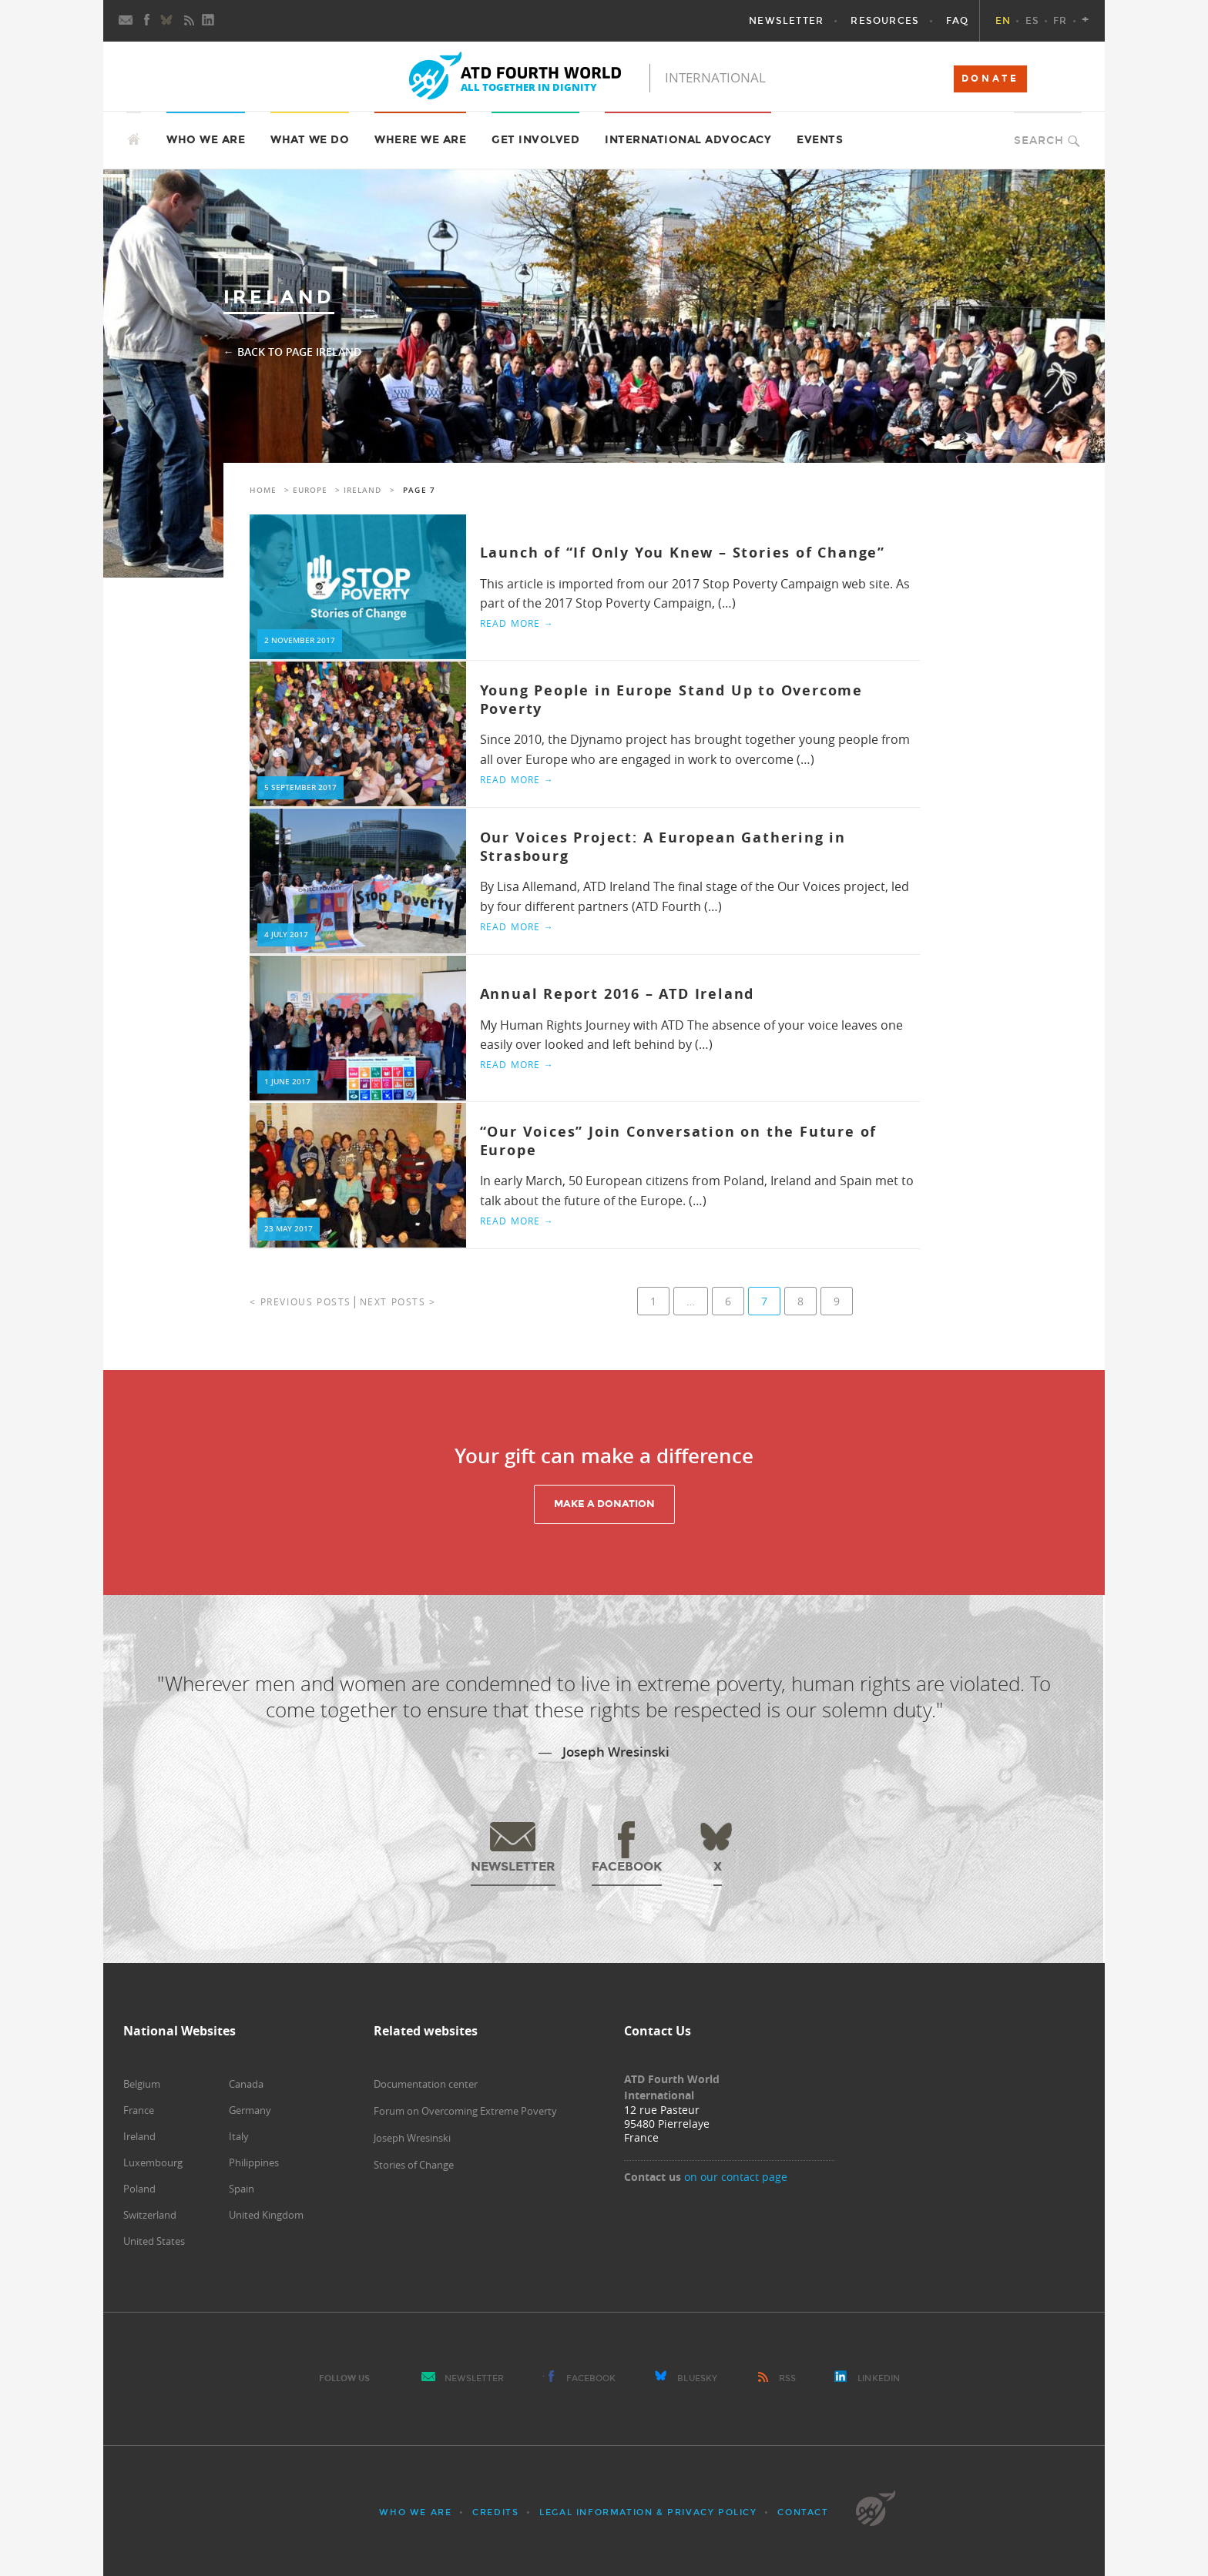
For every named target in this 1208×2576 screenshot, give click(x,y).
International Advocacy (688, 139)
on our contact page (735, 2176)
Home (263, 490)
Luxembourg (153, 2162)
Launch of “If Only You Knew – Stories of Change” (682, 552)
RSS (787, 2378)
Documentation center (426, 2084)
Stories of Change (414, 2165)
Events (820, 139)
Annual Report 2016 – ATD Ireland (617, 993)
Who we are (205, 139)
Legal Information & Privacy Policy (648, 2512)
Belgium (141, 2084)
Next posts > (398, 1301)
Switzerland (149, 2215)
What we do (309, 139)
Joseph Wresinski (412, 2138)
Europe (310, 490)
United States (154, 2241)
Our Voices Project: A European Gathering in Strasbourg (663, 846)
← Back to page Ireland (292, 351)
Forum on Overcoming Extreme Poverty (465, 2111)
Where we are (420, 139)
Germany (250, 2110)
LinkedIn (878, 2378)
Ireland (362, 490)
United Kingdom (266, 2215)
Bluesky (697, 2378)
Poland (139, 2189)
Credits (495, 2512)
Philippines (254, 2162)
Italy (239, 2136)
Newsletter (475, 2378)
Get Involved (535, 139)
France (138, 2110)
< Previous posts (300, 1301)
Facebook (591, 2378)
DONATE (990, 78)
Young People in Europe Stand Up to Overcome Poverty (671, 699)
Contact (802, 2512)
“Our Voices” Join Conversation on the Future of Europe (678, 1140)
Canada (246, 2084)
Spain (241, 2189)
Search (1039, 140)
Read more (517, 623)
